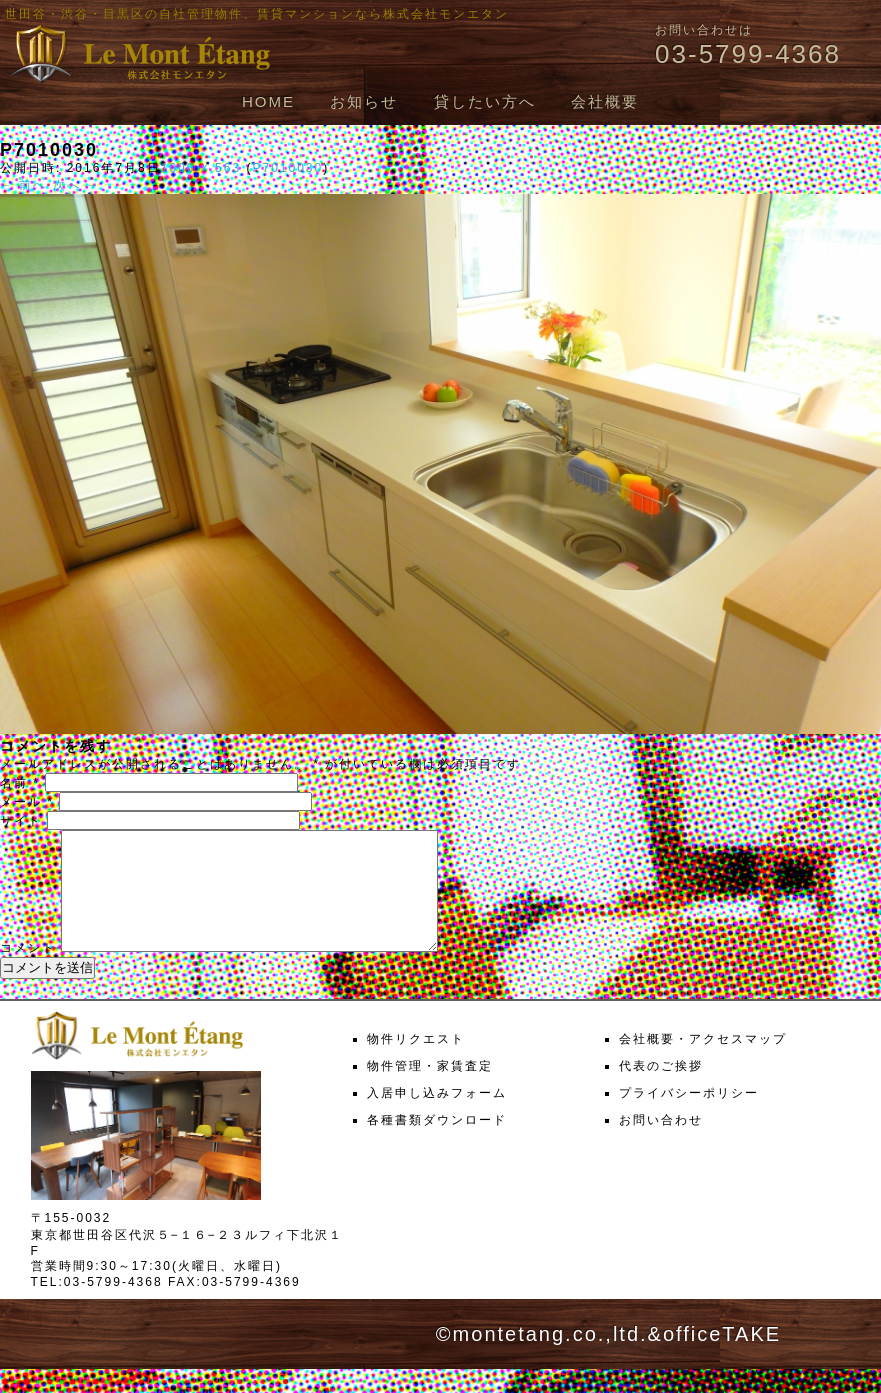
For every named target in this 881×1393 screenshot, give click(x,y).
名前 (20, 783)
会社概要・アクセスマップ (703, 1063)
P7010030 (287, 168)
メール (27, 802)
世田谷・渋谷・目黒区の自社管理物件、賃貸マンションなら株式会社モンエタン (257, 14)
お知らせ (364, 101)
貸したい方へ (485, 101)
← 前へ (23, 185)
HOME (268, 101)
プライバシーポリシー (689, 1117)
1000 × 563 (201, 168)
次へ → (76, 185)
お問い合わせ (661, 1144)
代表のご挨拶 (661, 1090)
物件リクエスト (416, 1063)
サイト (21, 821)
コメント (28, 972)
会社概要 (605, 101)
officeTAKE (722, 1358)
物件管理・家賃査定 (430, 1090)
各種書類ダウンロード (437, 1144)
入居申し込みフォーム (437, 1117)
